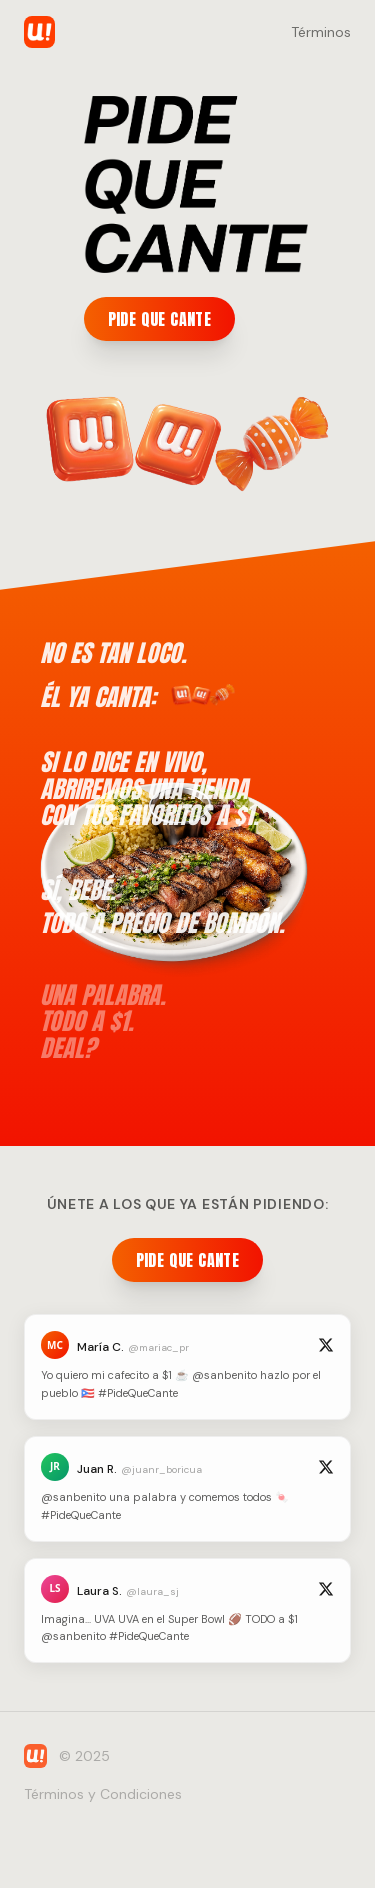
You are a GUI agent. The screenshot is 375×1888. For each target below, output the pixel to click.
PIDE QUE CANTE (160, 319)
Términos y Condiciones (103, 1794)
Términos (321, 32)
